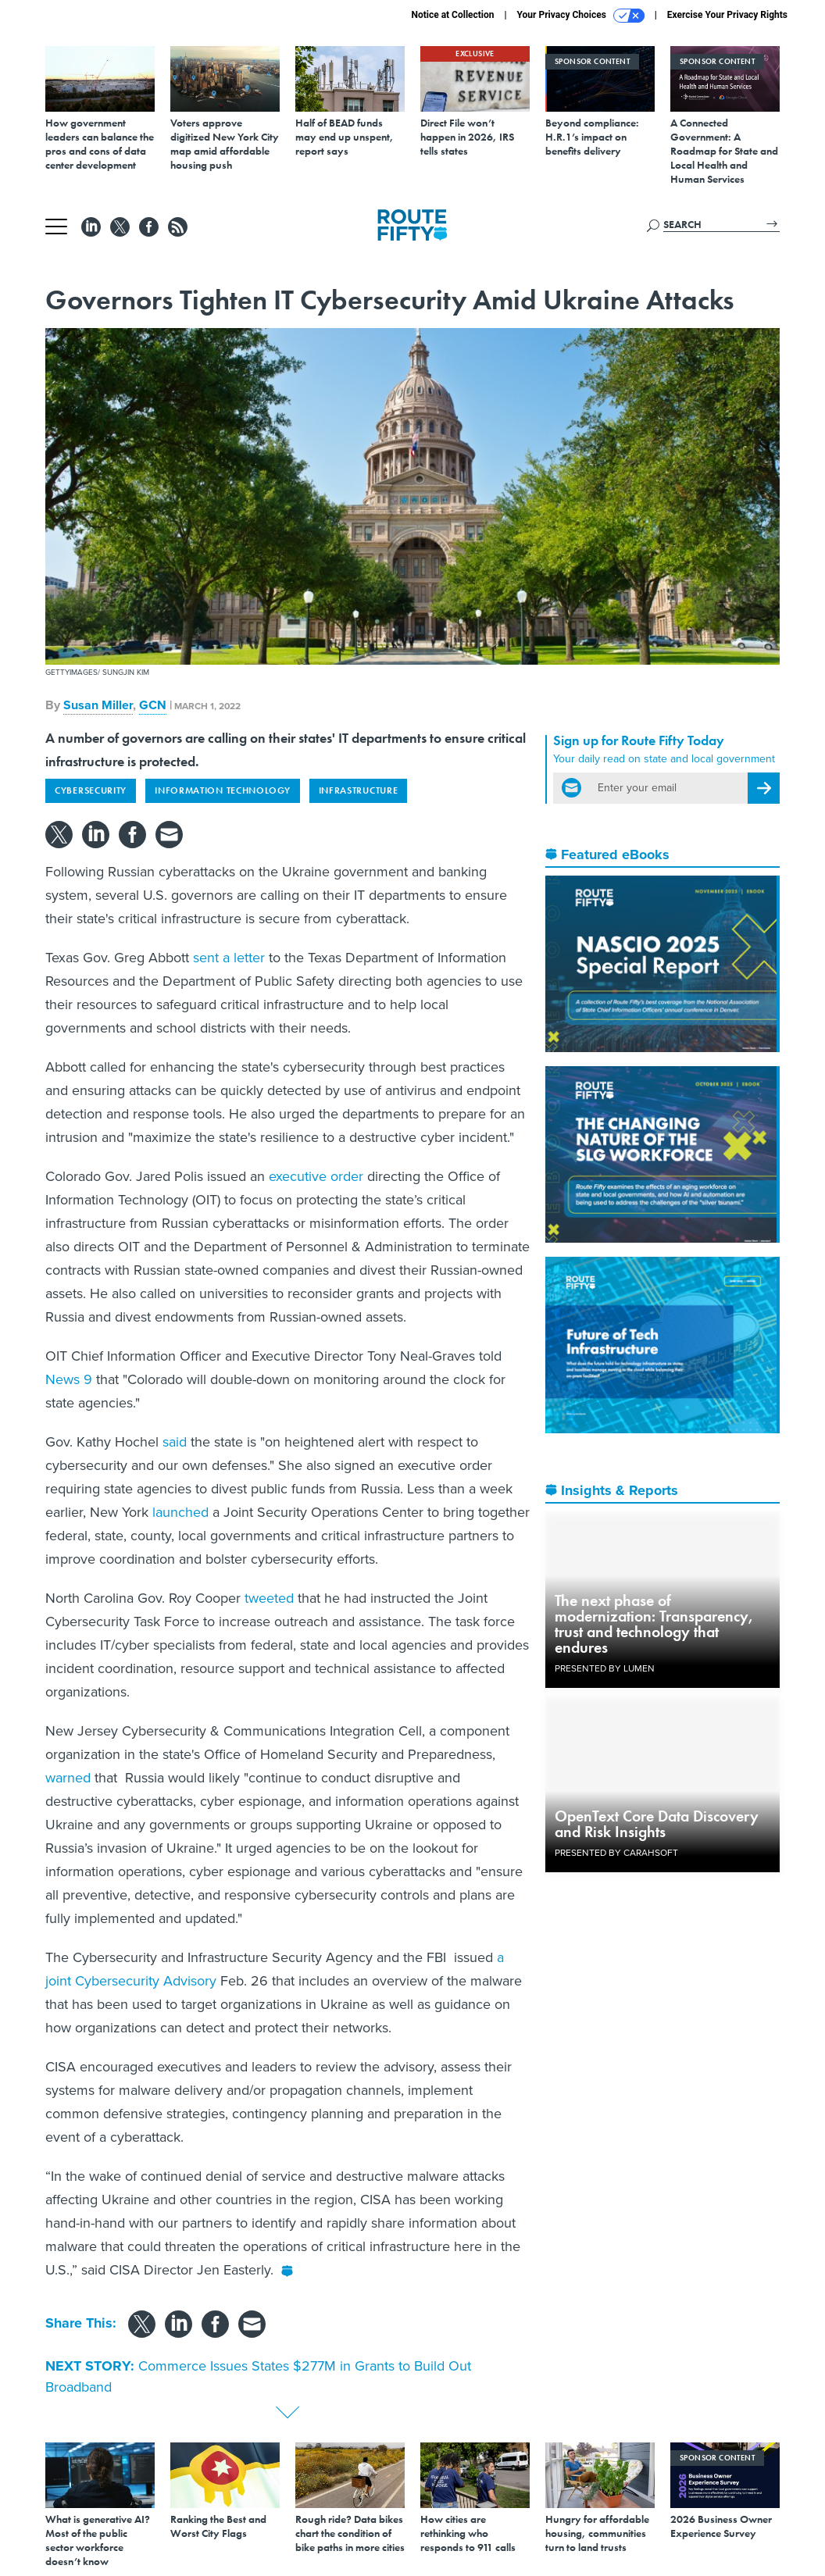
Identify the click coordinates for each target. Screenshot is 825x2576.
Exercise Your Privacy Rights (727, 14)
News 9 (68, 1379)
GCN (152, 705)
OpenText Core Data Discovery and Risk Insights (657, 1824)
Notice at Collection (452, 14)
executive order (316, 1176)
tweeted (269, 1598)
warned (68, 1778)
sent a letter (229, 957)
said (174, 1442)
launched (180, 1512)
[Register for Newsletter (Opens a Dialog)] (764, 788)
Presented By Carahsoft (616, 1853)
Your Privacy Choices (581, 16)
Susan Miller (98, 705)
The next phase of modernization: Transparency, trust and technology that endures (654, 1623)
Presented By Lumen (605, 1668)
